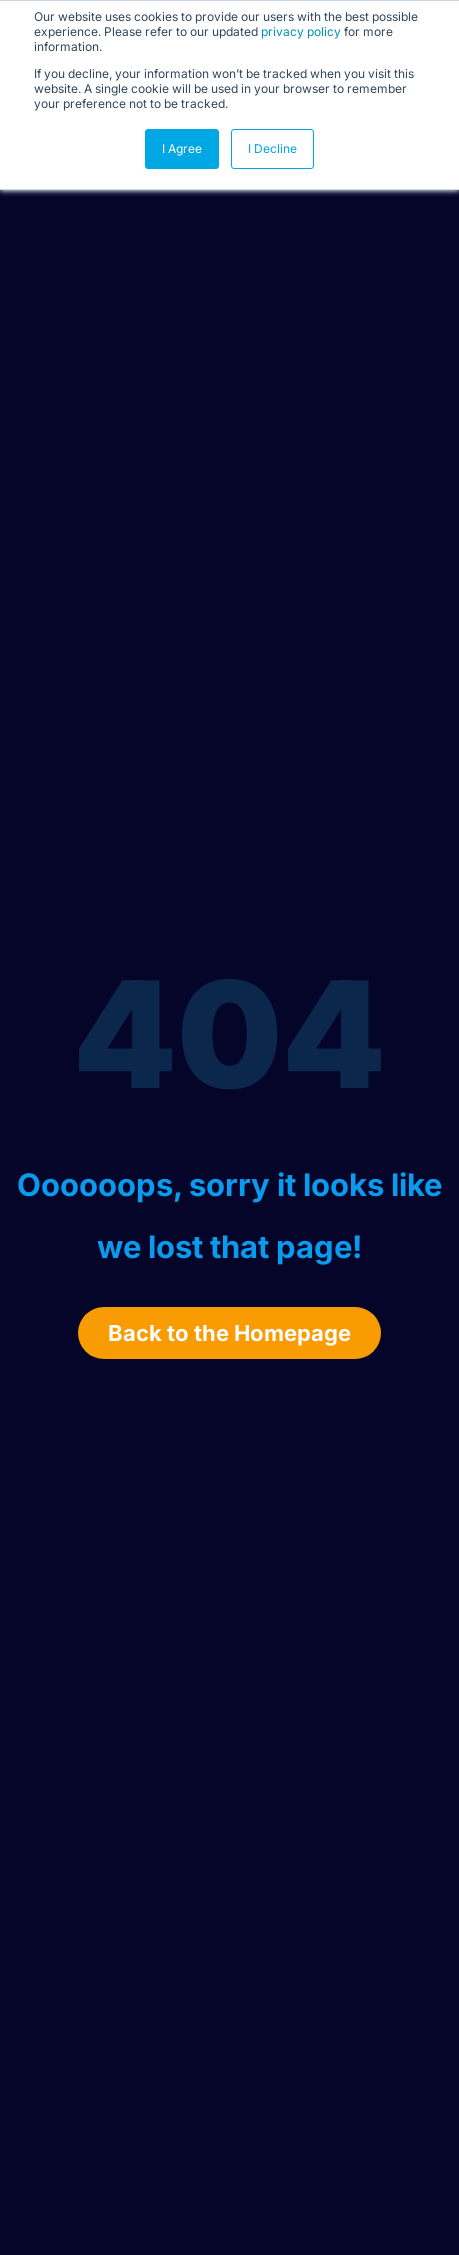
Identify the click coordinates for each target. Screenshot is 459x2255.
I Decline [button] (272, 148)
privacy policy (301, 31)
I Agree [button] (182, 148)
